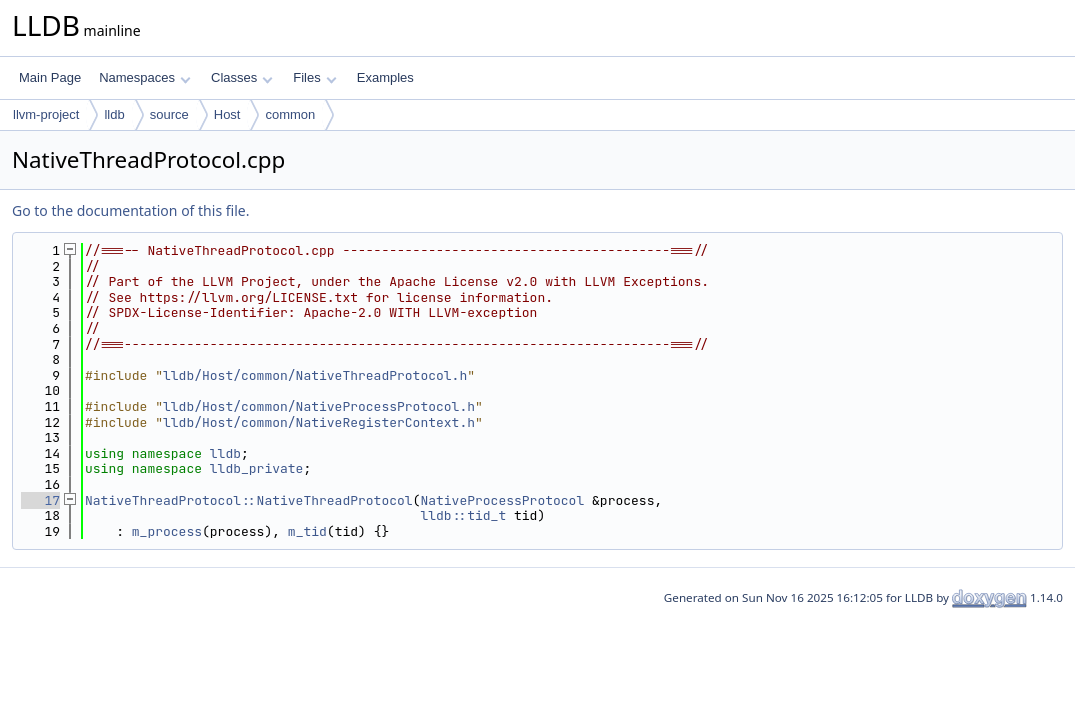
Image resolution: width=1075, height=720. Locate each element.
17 (40, 500)
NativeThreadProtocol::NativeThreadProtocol (249, 500)
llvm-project (46, 114)
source (169, 114)
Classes (242, 77)
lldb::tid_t (463, 515)
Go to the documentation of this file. (130, 210)
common (290, 114)
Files (314, 77)
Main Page (50, 77)
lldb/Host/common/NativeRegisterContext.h (319, 422)
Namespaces (144, 77)
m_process (167, 531)
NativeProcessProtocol (502, 500)
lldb (114, 114)
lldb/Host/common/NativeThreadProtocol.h (315, 375)
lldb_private (257, 468)
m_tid (307, 531)
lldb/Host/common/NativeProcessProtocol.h (319, 406)
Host (227, 114)
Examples (385, 77)
